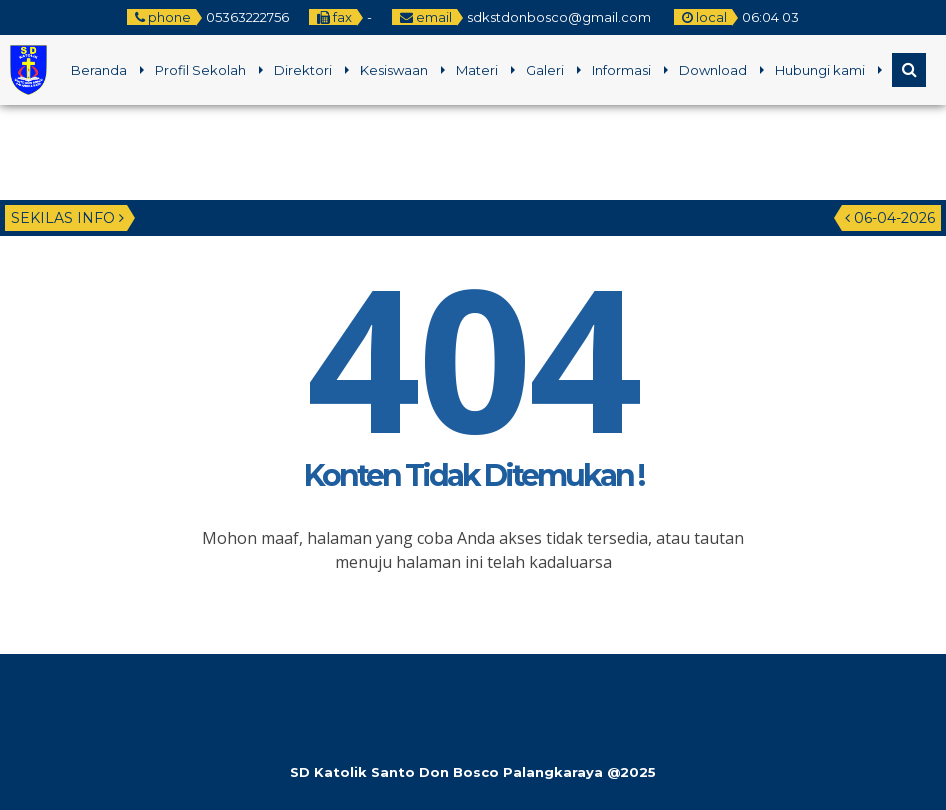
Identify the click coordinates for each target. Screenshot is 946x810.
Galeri (545, 70)
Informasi (621, 70)
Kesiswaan (394, 70)
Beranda (99, 70)
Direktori (303, 70)
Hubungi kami (820, 70)
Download (713, 70)
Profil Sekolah (200, 70)
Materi (477, 70)
